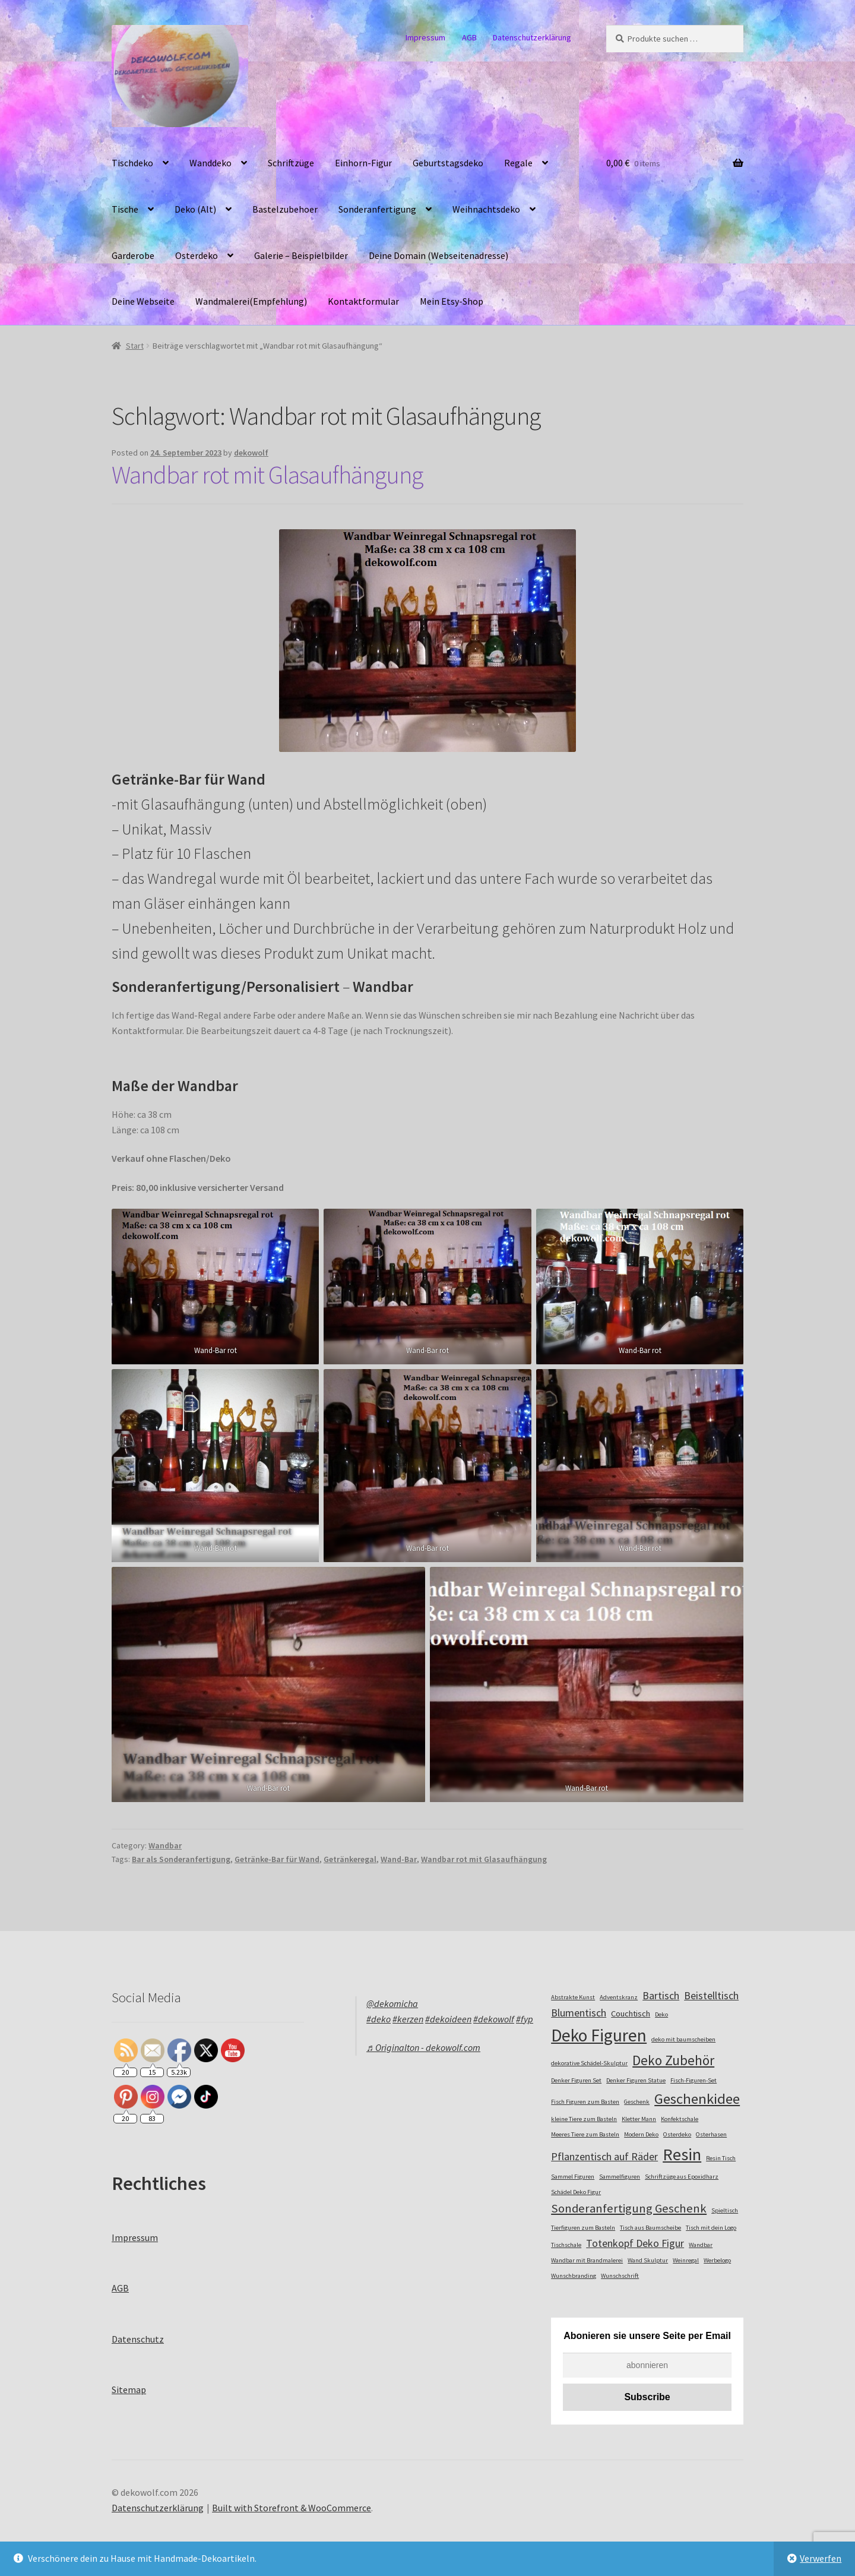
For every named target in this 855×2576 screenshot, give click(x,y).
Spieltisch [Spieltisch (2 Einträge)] (724, 2210)
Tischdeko (132, 163)
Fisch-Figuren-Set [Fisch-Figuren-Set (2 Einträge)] (693, 2080)
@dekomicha (392, 2003)
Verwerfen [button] (820, 2558)
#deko (378, 2019)
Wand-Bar (399, 1859)
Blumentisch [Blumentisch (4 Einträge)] (578, 2012)
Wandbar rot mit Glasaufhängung (267, 474)
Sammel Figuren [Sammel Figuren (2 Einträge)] (572, 2176)
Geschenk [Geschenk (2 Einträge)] (637, 2102)
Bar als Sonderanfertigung (181, 1859)
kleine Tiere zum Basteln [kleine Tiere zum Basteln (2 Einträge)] (584, 2119)
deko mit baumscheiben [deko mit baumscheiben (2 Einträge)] (683, 2039)
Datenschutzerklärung (532, 37)
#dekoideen (448, 2019)
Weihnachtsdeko (486, 209)
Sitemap (129, 2389)
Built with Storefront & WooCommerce (291, 2508)
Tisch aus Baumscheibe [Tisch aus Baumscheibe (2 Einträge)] (650, 2228)
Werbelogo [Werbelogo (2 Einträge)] (717, 2260)
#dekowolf (493, 2019)
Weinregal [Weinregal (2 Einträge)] (686, 2260)
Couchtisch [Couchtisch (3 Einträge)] (630, 2013)
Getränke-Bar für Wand (277, 1859)
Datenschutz (138, 2339)
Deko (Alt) (195, 209)
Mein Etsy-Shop (451, 301)
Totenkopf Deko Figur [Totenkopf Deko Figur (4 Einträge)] (635, 2243)
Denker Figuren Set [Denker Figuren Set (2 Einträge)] (576, 2080)
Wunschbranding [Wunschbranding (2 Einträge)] (573, 2276)
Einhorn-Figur (363, 163)
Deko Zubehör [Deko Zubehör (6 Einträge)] (673, 2060)
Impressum (425, 37)
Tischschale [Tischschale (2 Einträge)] (566, 2245)
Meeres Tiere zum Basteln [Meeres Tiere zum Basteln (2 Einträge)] (585, 2134)
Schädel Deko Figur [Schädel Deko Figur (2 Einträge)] (576, 2192)
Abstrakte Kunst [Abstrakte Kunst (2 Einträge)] (573, 1997)
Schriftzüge (291, 163)
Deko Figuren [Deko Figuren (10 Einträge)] (599, 2035)
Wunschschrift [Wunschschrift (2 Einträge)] (620, 2276)
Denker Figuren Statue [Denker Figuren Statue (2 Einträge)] (636, 2080)
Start (135, 345)
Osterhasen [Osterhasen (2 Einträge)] (711, 2134)
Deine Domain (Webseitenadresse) (438, 255)
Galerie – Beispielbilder (301, 255)
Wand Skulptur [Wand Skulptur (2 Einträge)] (648, 2260)
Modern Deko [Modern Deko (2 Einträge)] (641, 2134)
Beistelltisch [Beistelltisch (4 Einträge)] (711, 1995)
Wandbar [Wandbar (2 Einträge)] (700, 2245)
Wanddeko (210, 163)
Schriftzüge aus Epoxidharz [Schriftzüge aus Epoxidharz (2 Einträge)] (681, 2176)
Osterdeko (196, 255)
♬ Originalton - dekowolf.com (423, 2047)
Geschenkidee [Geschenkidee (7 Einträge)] (697, 2099)
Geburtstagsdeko (448, 163)
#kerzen (407, 2019)
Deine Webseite (143, 301)
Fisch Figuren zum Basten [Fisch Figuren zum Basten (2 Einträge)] (585, 2102)
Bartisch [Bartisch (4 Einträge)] (660, 1995)
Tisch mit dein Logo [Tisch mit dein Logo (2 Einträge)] (711, 2228)
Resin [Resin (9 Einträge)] (682, 2154)
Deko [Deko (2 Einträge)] (661, 2014)
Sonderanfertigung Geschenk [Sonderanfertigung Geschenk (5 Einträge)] (629, 2208)
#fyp (524, 2019)
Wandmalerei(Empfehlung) (251, 301)
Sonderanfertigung (377, 209)
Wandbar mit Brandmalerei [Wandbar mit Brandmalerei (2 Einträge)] (587, 2260)
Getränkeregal (350, 1859)
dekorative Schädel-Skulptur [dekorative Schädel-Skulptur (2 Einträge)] (589, 2063)
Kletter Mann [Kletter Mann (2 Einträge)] (639, 2119)
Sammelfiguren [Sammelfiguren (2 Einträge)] (619, 2176)
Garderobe (133, 255)
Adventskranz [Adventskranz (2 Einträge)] (619, 1997)
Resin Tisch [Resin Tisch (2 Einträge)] (721, 2158)
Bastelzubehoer (285, 209)
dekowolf (251, 452)
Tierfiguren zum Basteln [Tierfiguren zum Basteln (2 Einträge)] (583, 2228)
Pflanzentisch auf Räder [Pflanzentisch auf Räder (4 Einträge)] (604, 2156)
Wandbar (165, 1845)
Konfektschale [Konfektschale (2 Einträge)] (679, 2119)
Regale (518, 163)
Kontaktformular (363, 301)
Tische (125, 209)
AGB (469, 37)
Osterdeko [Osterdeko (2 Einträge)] (677, 2134)
